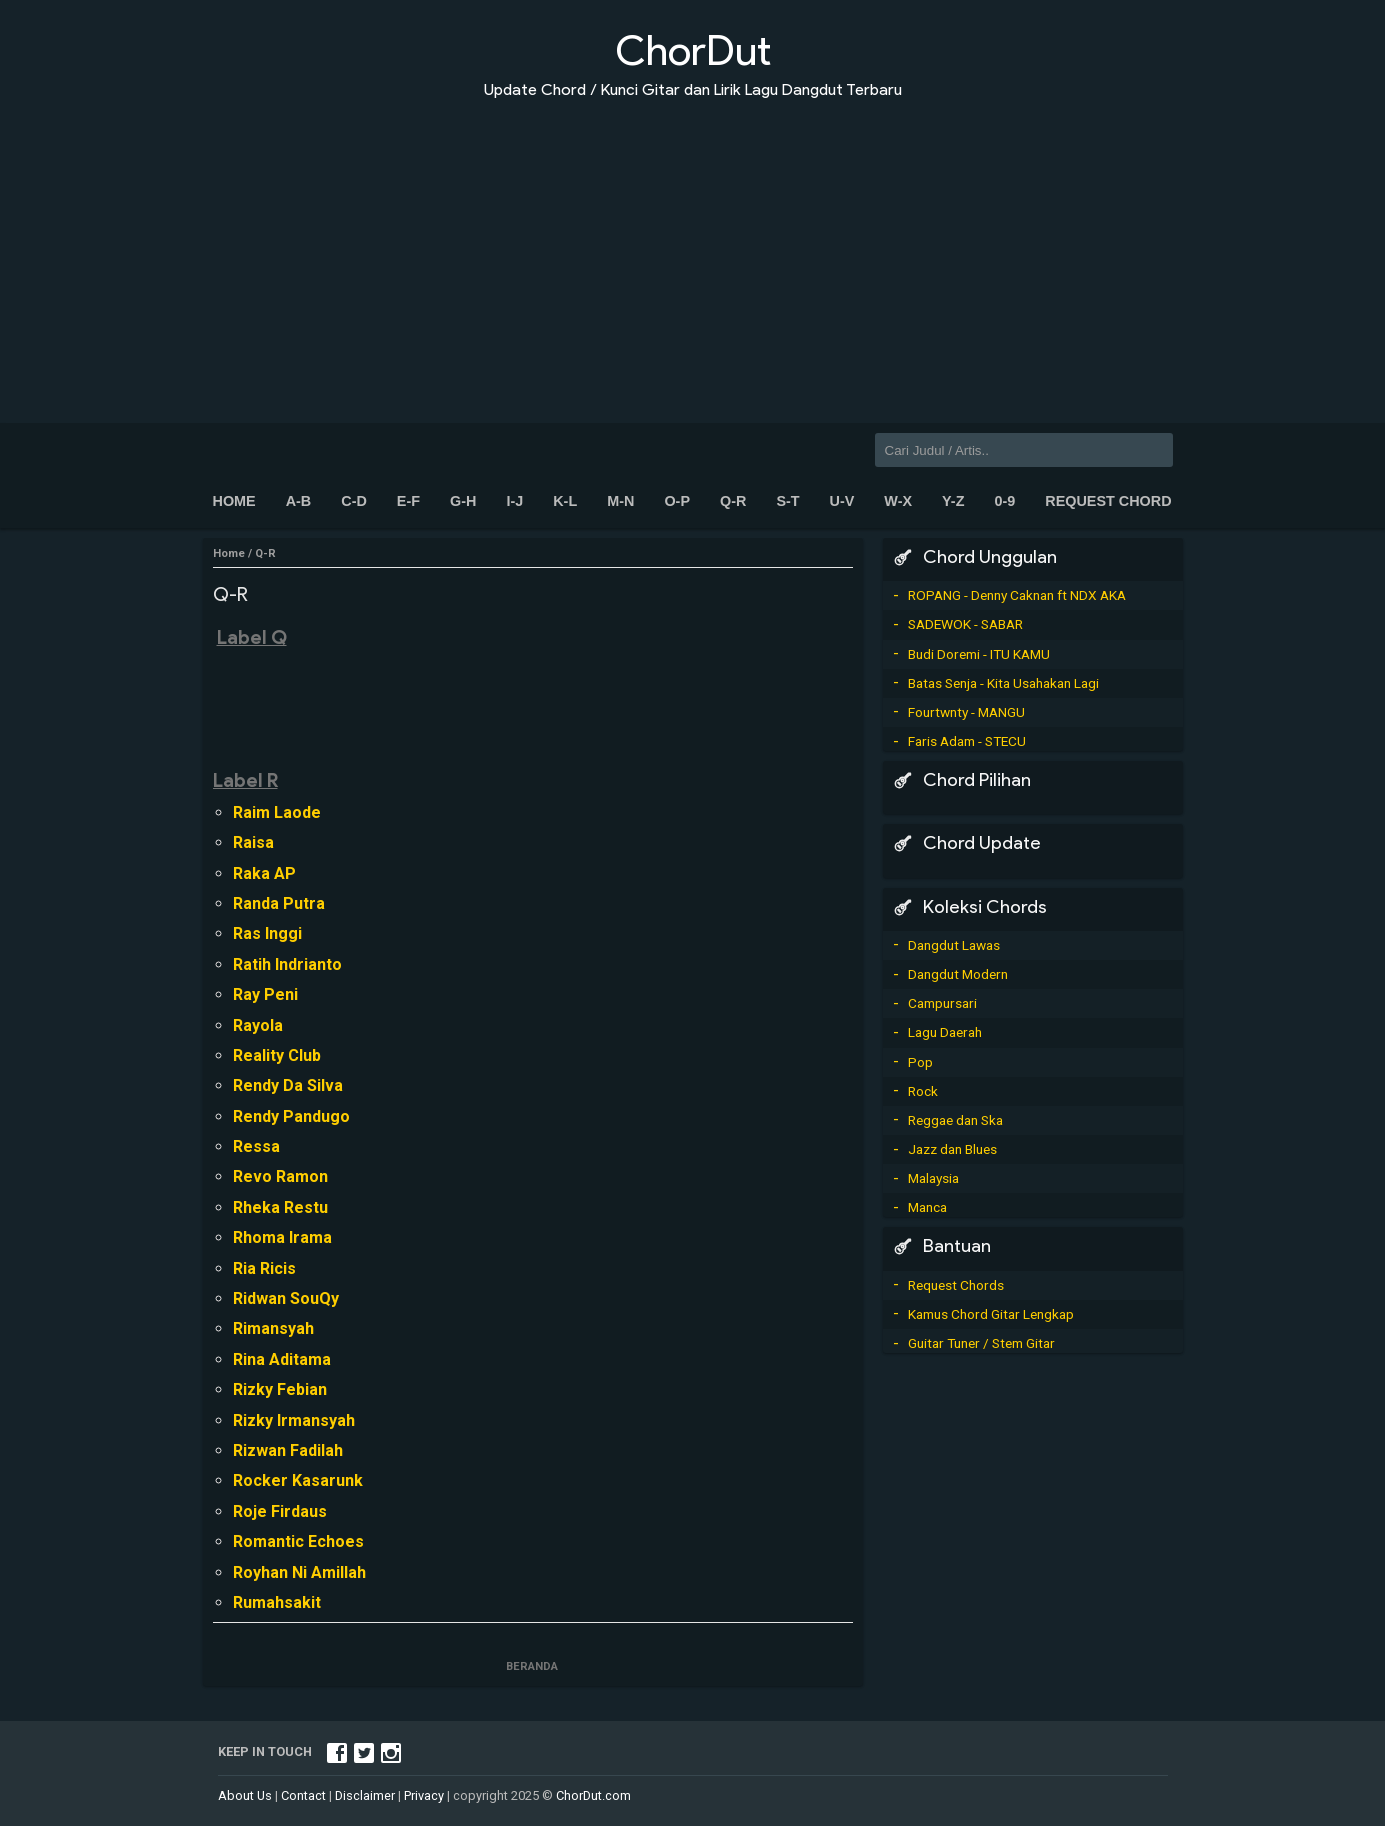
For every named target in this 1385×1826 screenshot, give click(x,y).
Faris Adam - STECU (967, 741)
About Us (245, 1795)
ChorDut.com (593, 1795)
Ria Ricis (264, 1268)
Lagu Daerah (945, 1032)
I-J (514, 501)
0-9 (1004, 501)
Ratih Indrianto (287, 964)
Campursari (942, 1003)
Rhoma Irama (282, 1237)
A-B (299, 501)
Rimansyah (273, 1328)
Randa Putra (279, 903)
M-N (620, 501)
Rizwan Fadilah (288, 1450)
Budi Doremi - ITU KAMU (979, 654)
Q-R (733, 501)
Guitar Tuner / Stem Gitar (981, 1343)
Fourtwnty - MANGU (966, 712)
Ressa (256, 1146)
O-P (677, 501)
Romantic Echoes (298, 1541)
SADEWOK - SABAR (965, 624)
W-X (898, 501)
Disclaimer (365, 1795)
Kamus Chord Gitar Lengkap (991, 1314)
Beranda (533, 1666)
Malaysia (933, 1178)
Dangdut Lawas (954, 945)
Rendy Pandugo (291, 1116)
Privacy (424, 1795)
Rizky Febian (280, 1389)
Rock (923, 1091)
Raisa (253, 842)
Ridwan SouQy (286, 1298)
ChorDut (693, 50)
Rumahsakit (277, 1602)
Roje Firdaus (280, 1511)
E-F (408, 501)
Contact (303, 1795)
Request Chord (1108, 501)
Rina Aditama (282, 1359)
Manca (927, 1207)
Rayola (258, 1025)
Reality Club (277, 1055)
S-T (787, 501)
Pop (920, 1062)
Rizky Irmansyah (294, 1420)
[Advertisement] (693, 248)
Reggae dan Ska (955, 1120)
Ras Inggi (267, 933)
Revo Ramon (280, 1176)
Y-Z (953, 501)
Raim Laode (277, 812)
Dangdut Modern (958, 974)
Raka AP (264, 873)
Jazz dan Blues (952, 1149)
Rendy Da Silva (288, 1085)
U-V (842, 501)
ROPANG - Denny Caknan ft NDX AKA (1017, 595)
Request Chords (956, 1285)
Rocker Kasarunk (298, 1480)
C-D (354, 501)
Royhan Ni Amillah (299, 1572)
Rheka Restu (280, 1207)
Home (234, 501)
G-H (463, 501)
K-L (565, 501)
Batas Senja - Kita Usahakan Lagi (1003, 683)
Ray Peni (265, 994)
